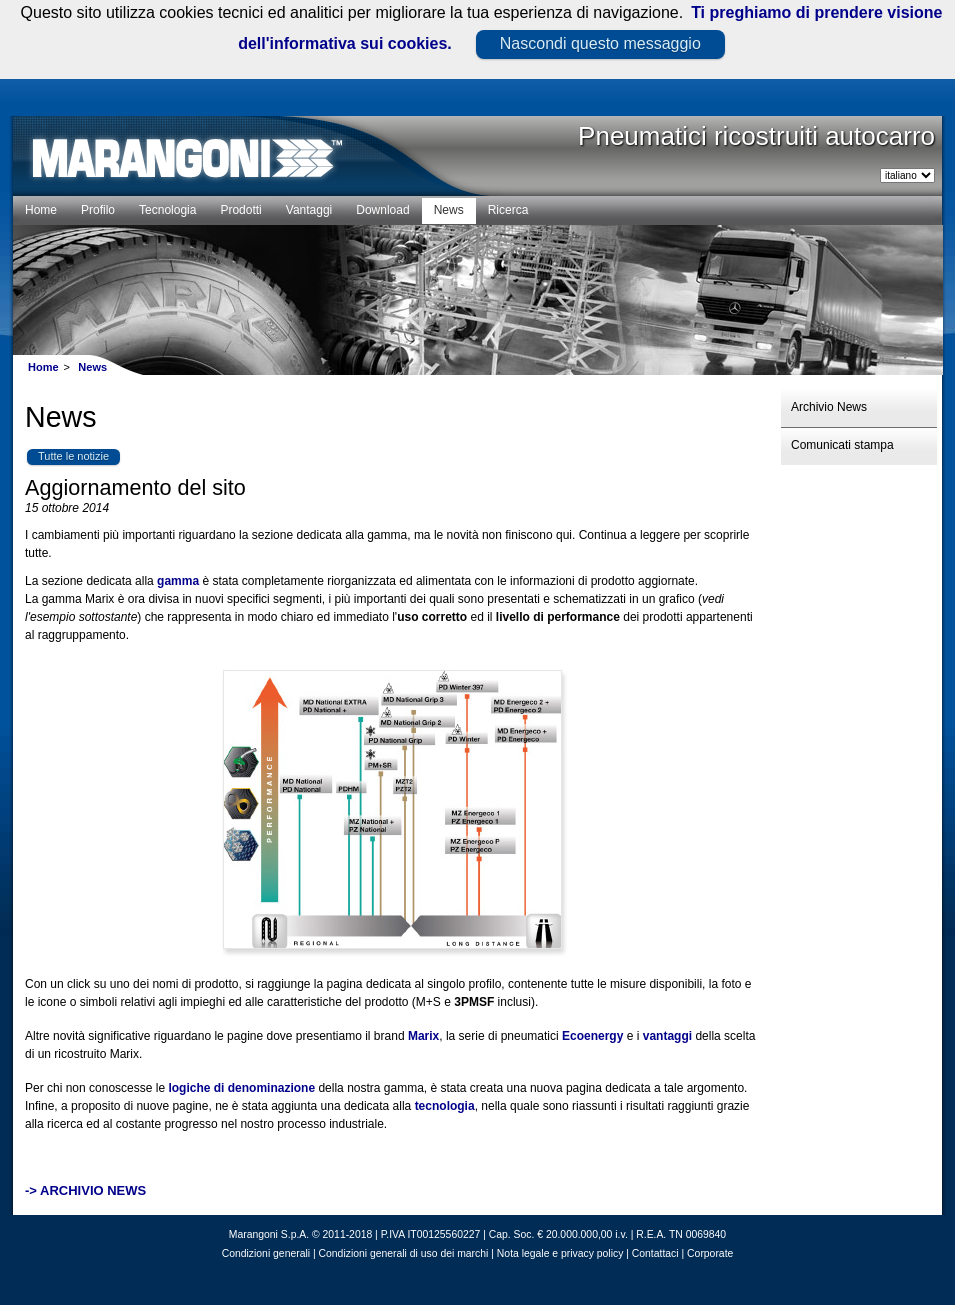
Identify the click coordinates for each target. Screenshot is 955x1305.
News (92, 367)
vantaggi (667, 1036)
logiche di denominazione (241, 1088)
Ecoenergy (592, 1036)
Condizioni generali (266, 1253)
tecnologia (445, 1106)
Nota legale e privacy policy (560, 1253)
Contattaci (655, 1253)
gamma (178, 581)
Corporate (710, 1253)
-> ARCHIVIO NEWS (85, 1190)
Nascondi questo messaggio (600, 43)
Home (43, 367)
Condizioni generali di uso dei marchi (404, 1253)
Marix (423, 1036)
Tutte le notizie (73, 456)
